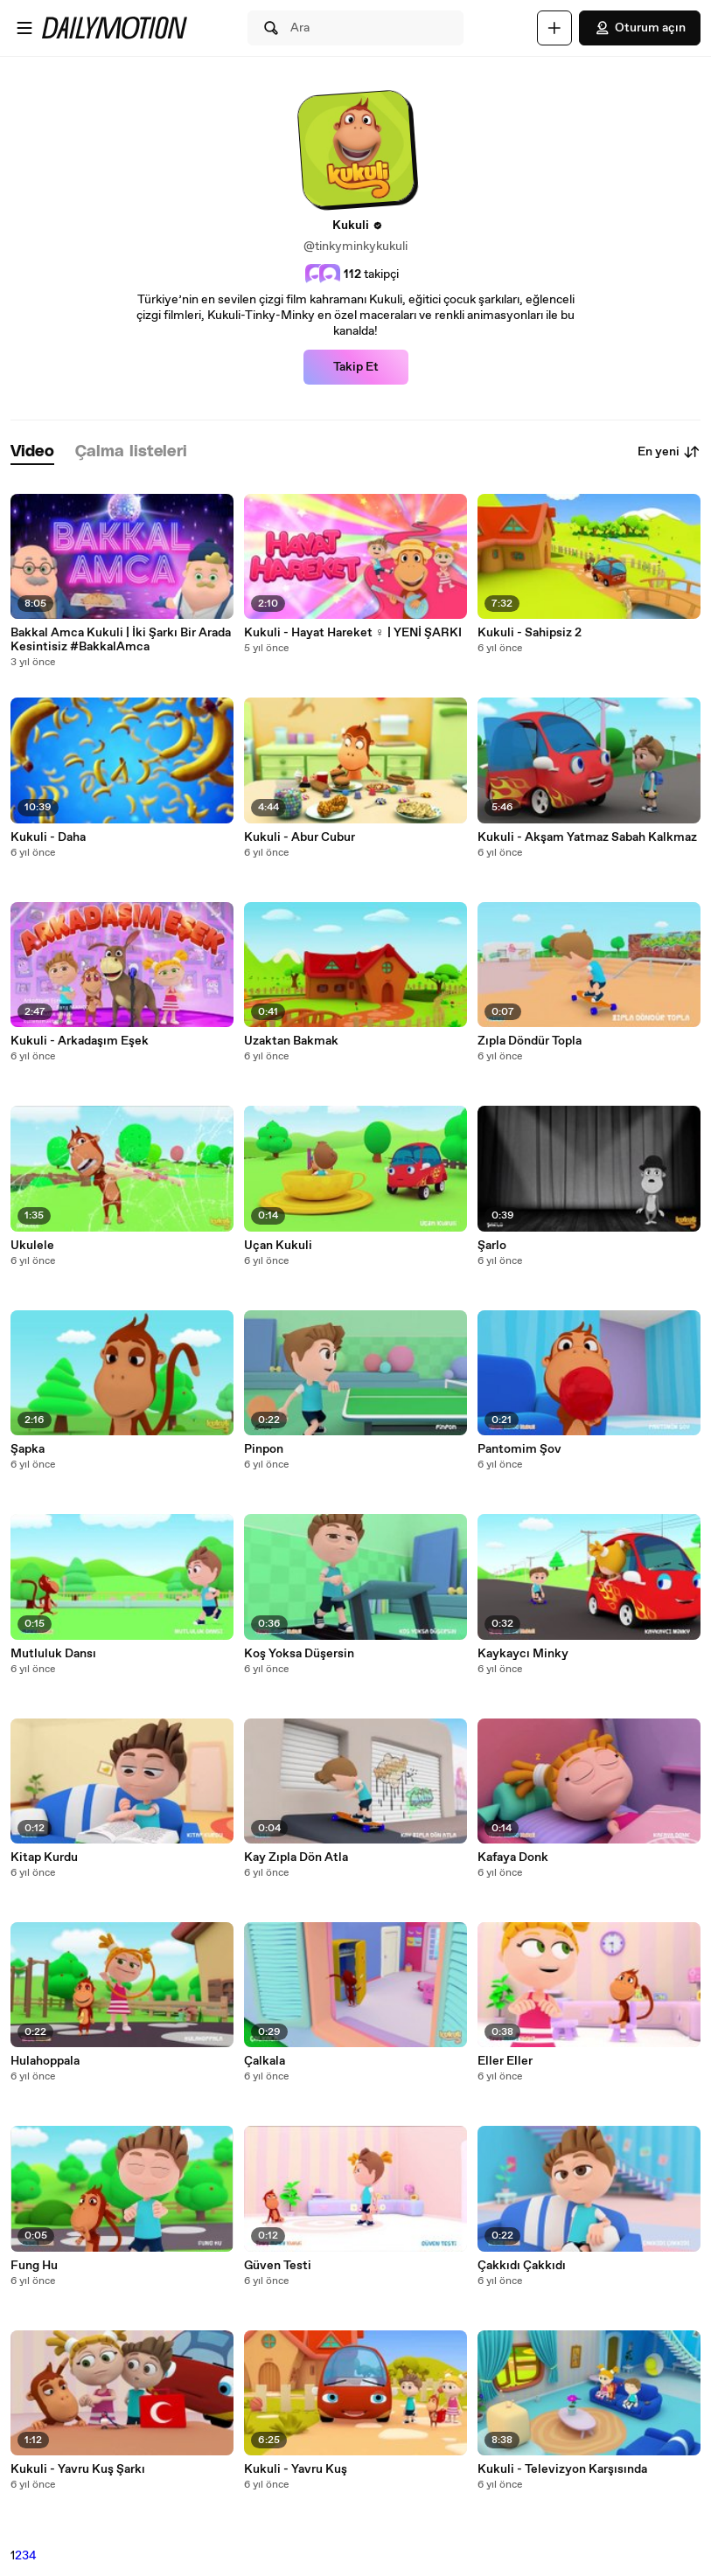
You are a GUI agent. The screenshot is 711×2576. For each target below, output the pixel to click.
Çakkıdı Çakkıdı (521, 2266)
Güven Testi (277, 2266)
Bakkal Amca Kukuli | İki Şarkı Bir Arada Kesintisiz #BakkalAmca (120, 640)
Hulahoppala (45, 2061)
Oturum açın (640, 28)
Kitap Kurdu (44, 1857)
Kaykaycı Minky (522, 1654)
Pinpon (263, 1449)
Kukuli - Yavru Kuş (295, 2469)
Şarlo (491, 1246)
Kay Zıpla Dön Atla (296, 1857)
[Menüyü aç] (24, 27)
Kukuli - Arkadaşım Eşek (79, 1041)
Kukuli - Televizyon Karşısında (562, 2469)
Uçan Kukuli (278, 1246)
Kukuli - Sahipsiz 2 (529, 633)
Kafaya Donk (512, 1857)
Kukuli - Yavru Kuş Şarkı (77, 2469)
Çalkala (264, 2061)
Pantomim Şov (519, 1449)
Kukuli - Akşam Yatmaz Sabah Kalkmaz (587, 837)
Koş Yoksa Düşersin (299, 1654)
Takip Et (356, 367)
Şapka (27, 1449)
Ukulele (32, 1246)
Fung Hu (34, 2266)
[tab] (32, 452)
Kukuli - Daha (48, 837)
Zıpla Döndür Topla (529, 1041)
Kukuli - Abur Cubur (299, 837)
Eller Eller (505, 2061)
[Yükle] (554, 27)
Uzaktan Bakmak (291, 1041)
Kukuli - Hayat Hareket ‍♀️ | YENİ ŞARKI (353, 633)
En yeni (669, 452)
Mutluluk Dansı (53, 1654)
